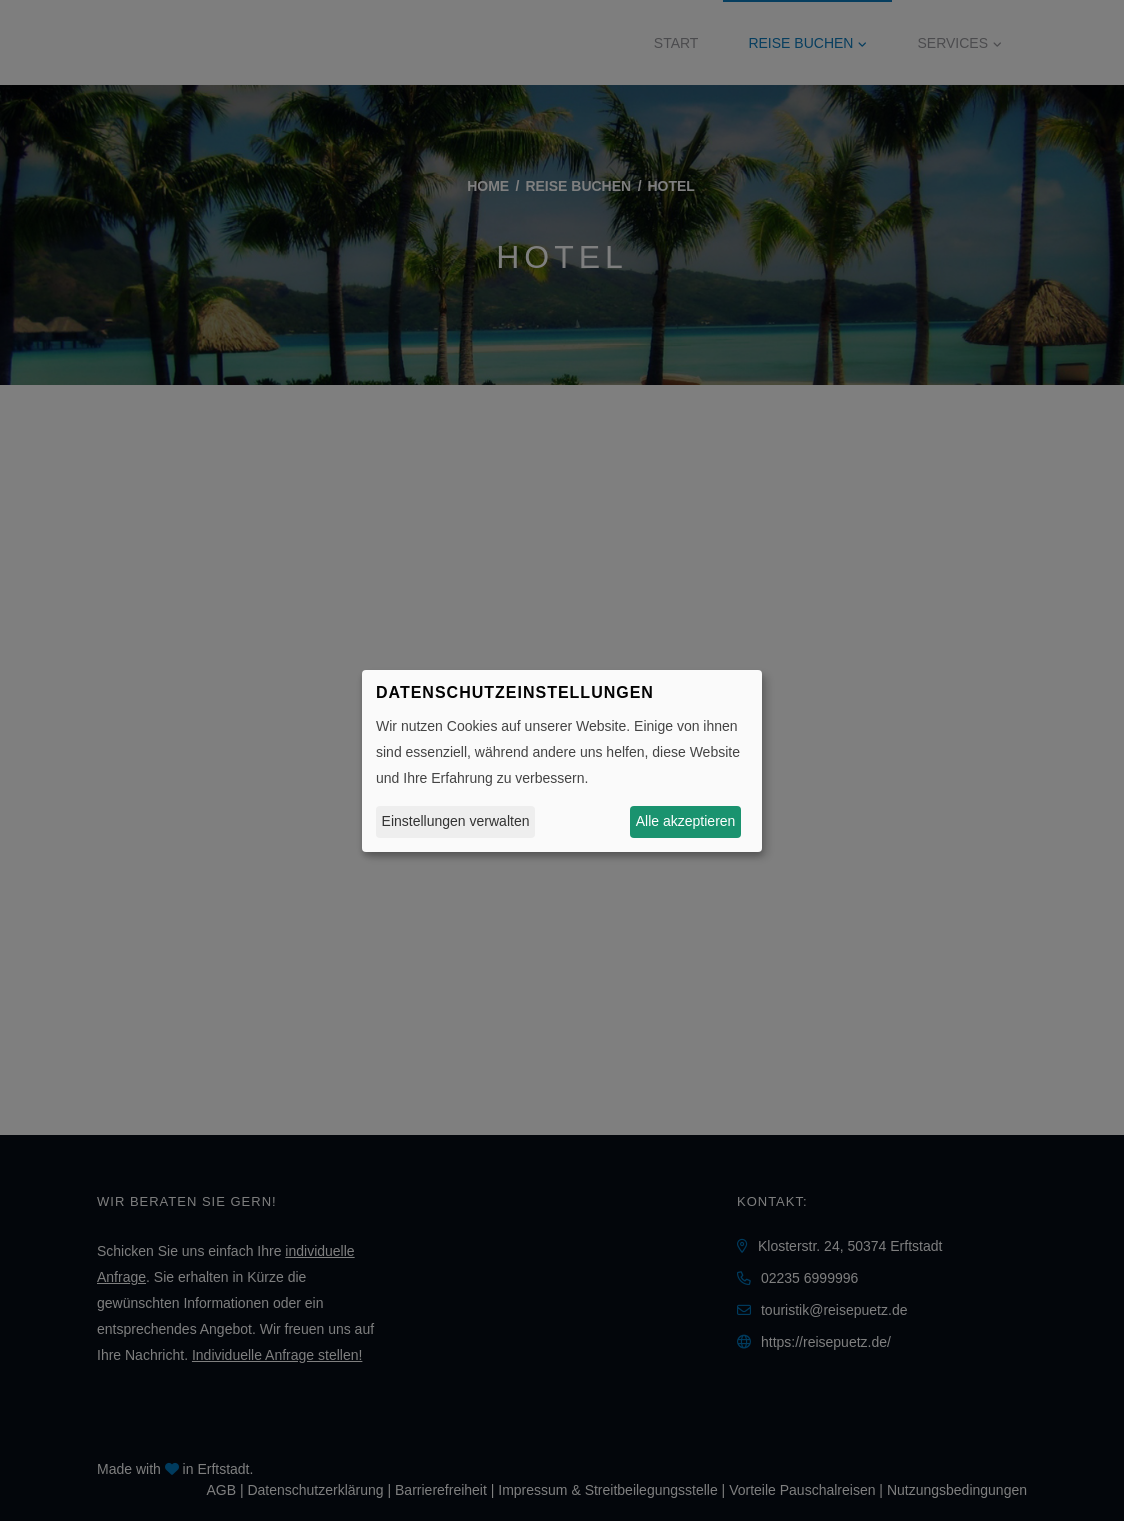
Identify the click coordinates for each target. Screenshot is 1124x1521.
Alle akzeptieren (686, 821)
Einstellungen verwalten (456, 821)
